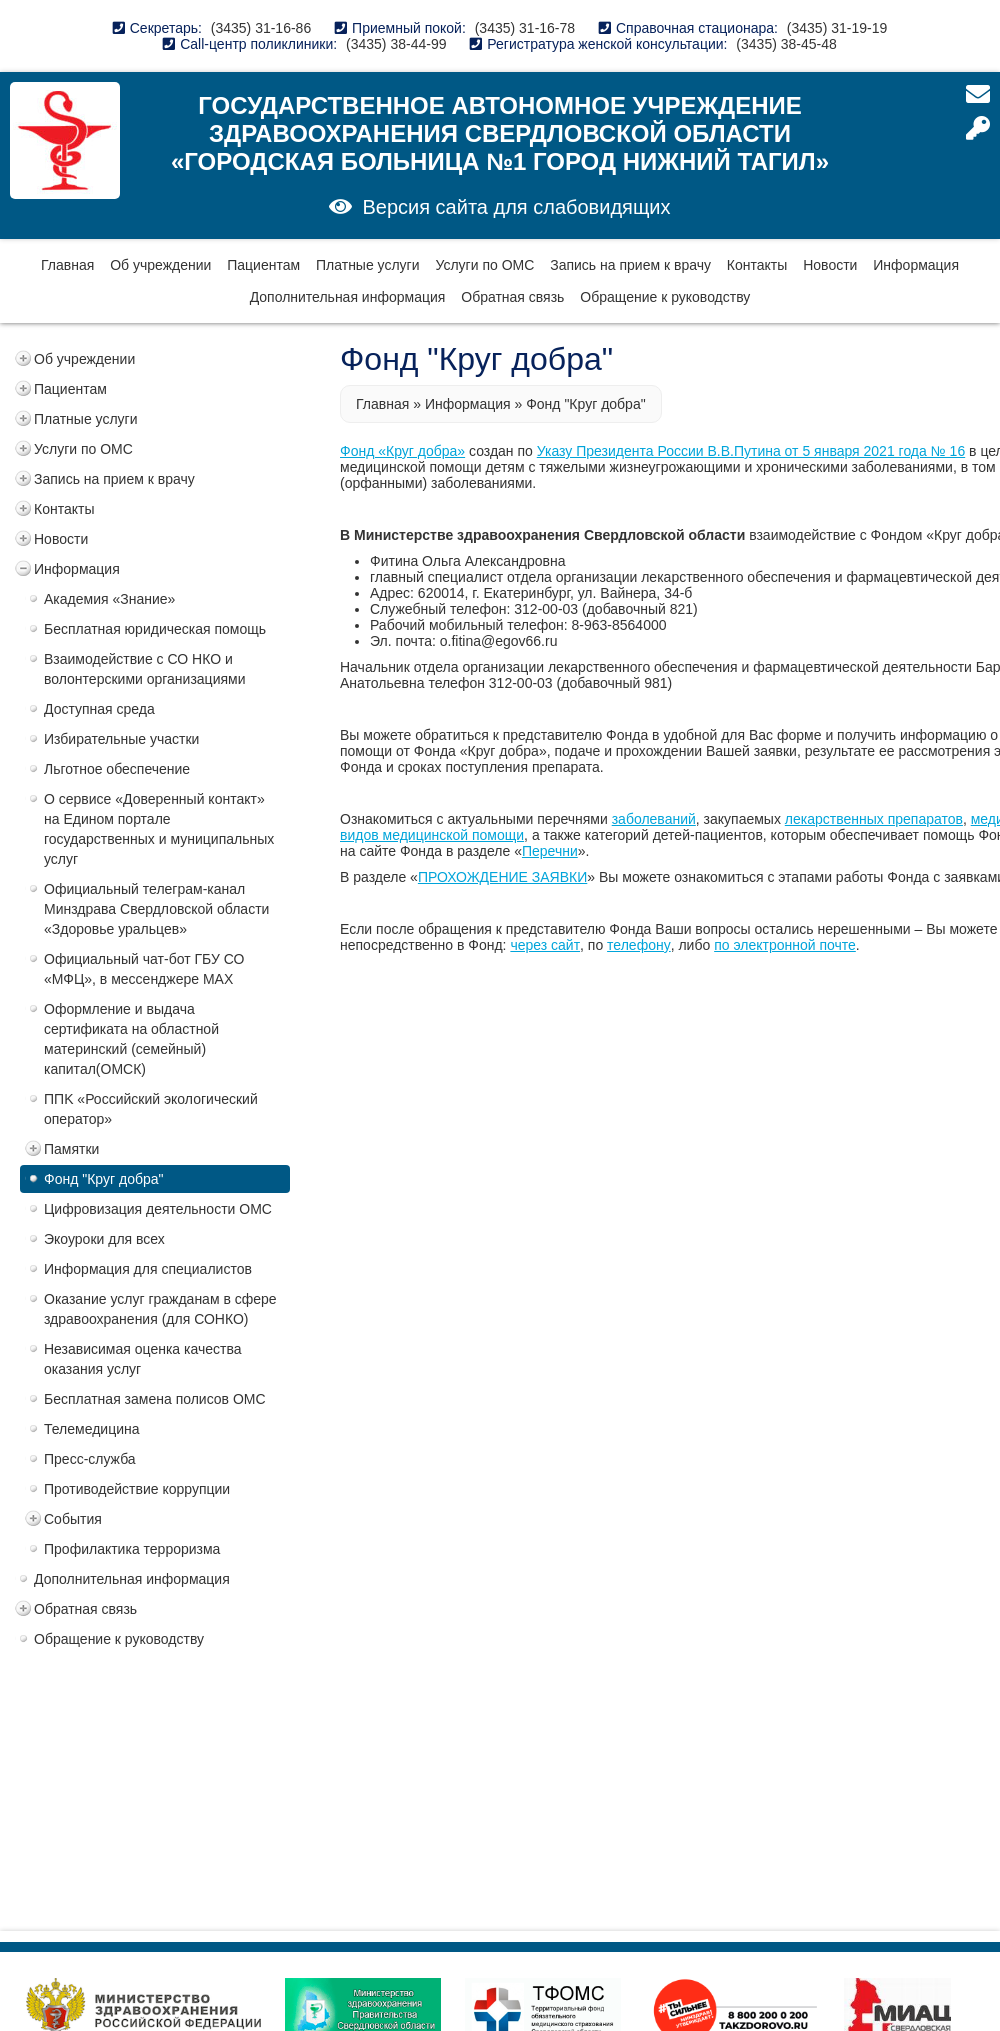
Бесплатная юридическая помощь (155, 629)
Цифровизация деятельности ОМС (158, 1209)
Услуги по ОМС (484, 265)
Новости (830, 265)
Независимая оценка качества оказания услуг (143, 1359)
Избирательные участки (121, 739)
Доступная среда (99, 709)
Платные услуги (368, 265)
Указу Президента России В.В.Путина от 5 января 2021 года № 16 (751, 451)
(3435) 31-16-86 (261, 28)
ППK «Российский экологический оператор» (151, 1109)
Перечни (550, 851)
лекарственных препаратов (874, 819)
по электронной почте (785, 945)
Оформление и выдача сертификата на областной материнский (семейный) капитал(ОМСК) (131, 1039)
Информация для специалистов (148, 1269)
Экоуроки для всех (104, 1239)
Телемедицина (92, 1429)
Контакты (757, 265)
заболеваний (654, 819)
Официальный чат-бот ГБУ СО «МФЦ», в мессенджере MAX (144, 969)
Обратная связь (512, 297)
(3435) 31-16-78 (525, 28)
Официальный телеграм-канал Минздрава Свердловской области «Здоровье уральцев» (156, 909)
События (73, 1519)
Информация (916, 265)
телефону (639, 945)
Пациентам (263, 265)
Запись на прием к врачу (630, 265)
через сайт (545, 945)
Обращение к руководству (665, 297)
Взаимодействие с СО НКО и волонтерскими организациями (145, 669)
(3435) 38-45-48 (786, 44)
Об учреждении (160, 265)
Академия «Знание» (109, 599)
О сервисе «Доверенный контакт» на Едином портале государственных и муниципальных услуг (159, 829)
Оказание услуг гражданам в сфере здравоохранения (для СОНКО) (160, 1309)
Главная (67, 265)
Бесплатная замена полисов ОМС (155, 1399)
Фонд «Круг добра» (402, 451)
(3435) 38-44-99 (396, 44)
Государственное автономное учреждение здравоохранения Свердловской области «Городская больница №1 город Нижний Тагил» (500, 133)
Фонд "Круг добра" (104, 1179)
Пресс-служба (90, 1459)
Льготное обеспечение (117, 769)
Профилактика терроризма (132, 1549)
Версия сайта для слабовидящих (516, 207)
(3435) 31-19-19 (837, 28)
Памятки (71, 1149)
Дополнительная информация (348, 297)
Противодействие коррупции (137, 1489)
